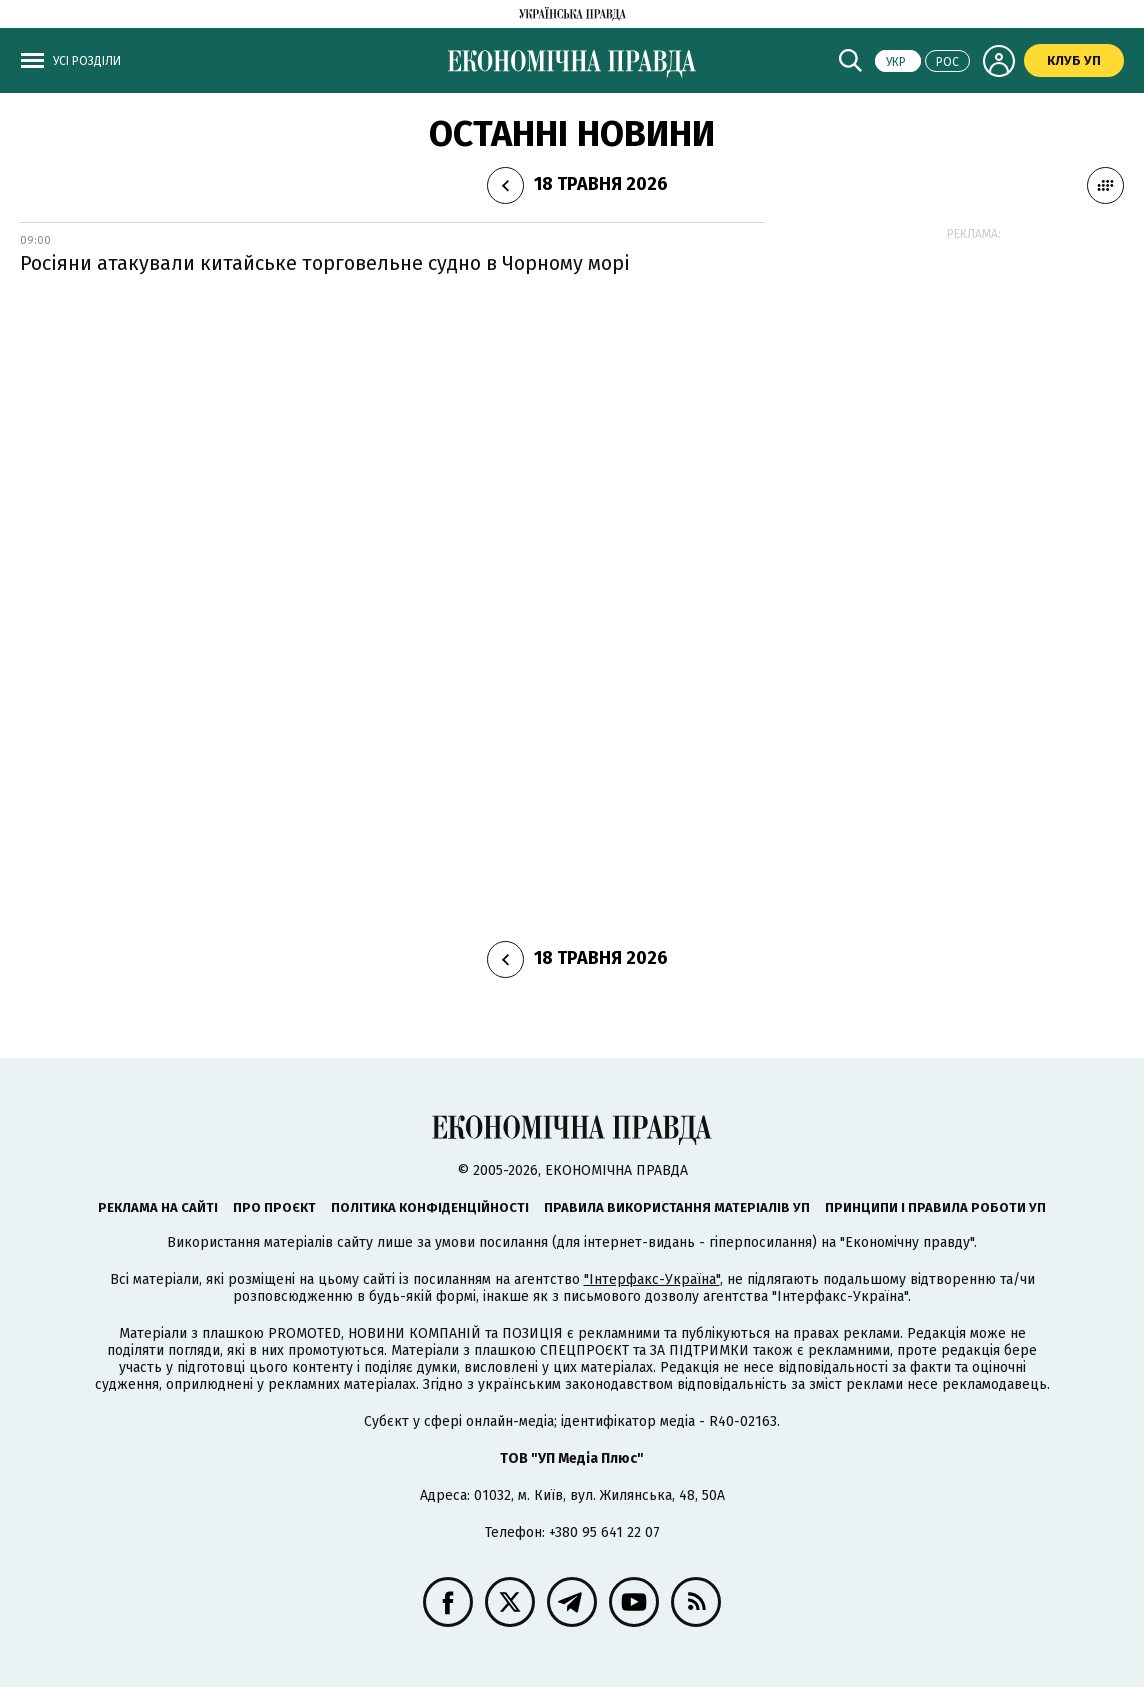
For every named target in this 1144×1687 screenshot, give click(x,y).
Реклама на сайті (158, 1207)
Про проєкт (274, 1207)
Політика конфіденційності (430, 1207)
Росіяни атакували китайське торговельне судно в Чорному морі (325, 263)
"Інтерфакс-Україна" (652, 1279)
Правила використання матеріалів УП (677, 1207)
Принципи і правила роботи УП (935, 1207)
